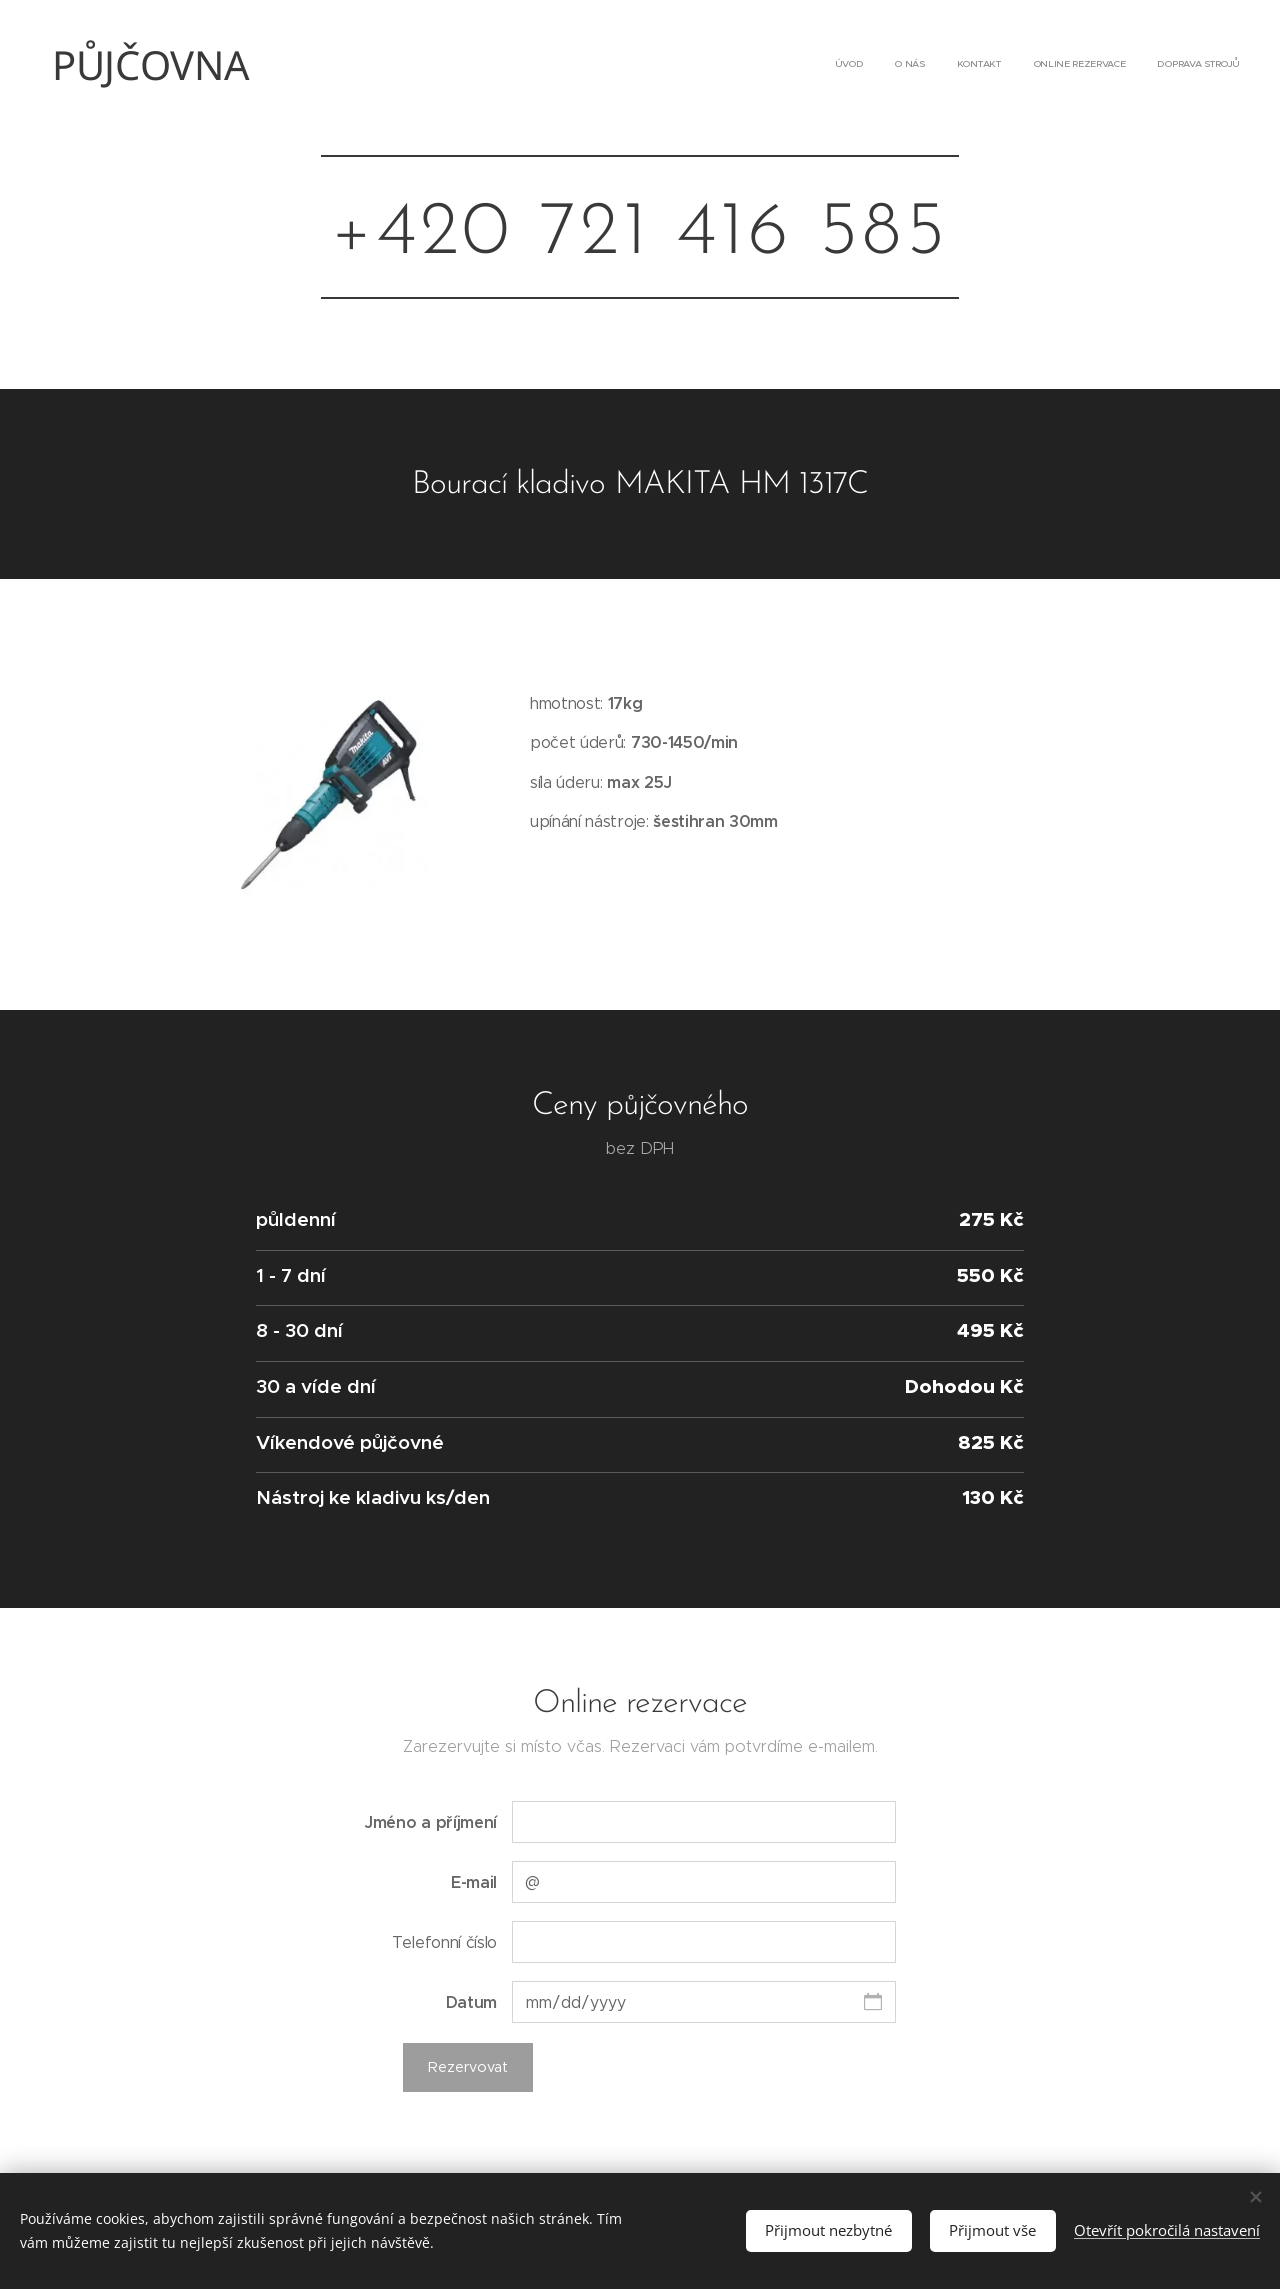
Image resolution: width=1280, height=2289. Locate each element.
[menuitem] (1117, 65)
